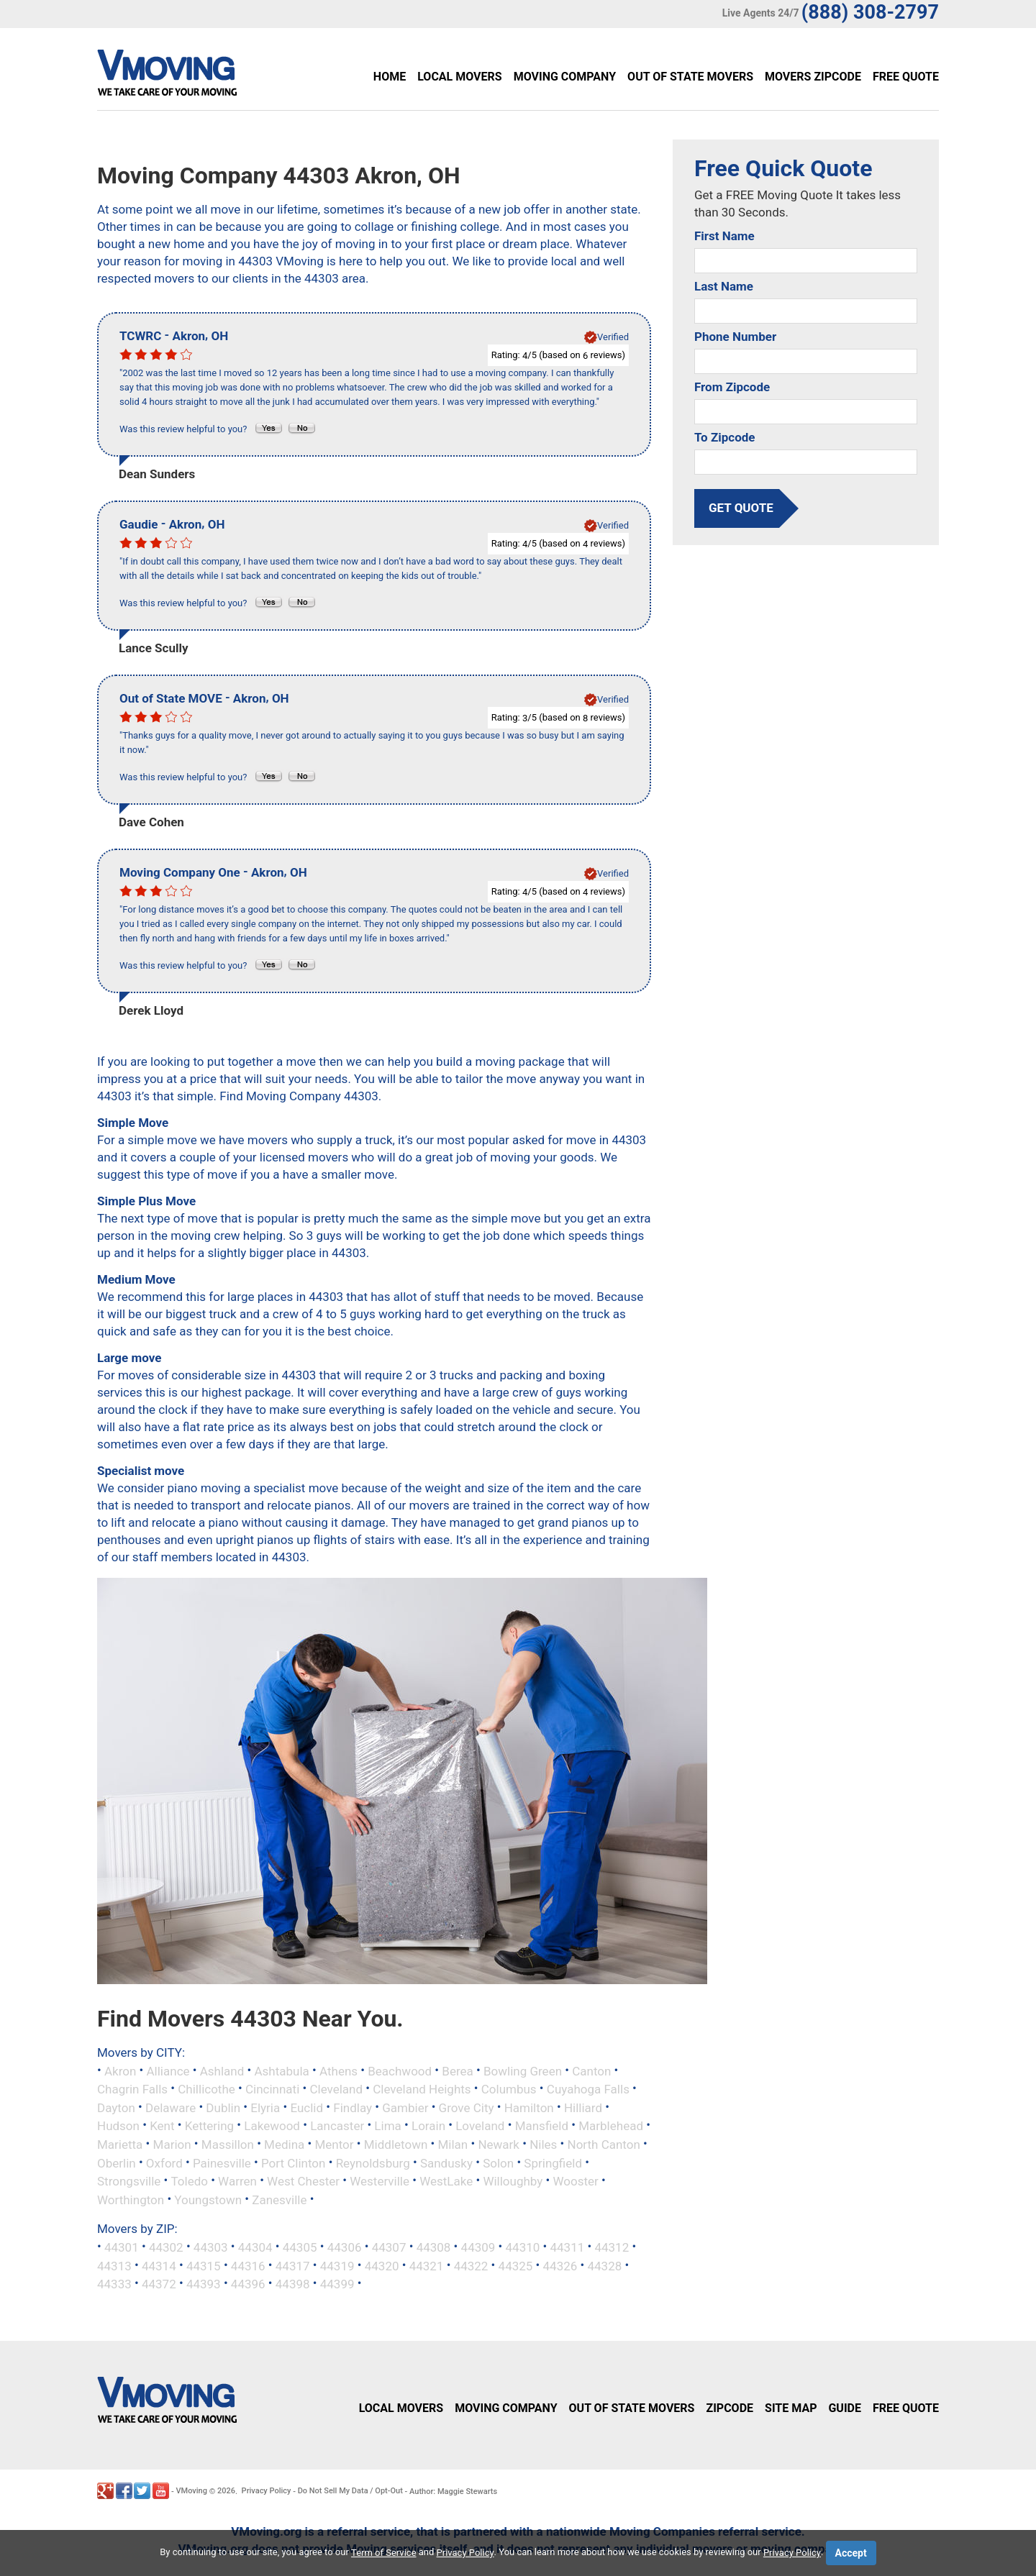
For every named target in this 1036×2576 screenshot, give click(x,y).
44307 (389, 2247)
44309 (478, 2247)
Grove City (466, 2107)
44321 (426, 2265)
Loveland (479, 2126)
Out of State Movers (690, 76)
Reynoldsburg (373, 2162)
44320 (382, 2265)
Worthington (130, 2199)
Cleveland (336, 2089)
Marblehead (610, 2126)
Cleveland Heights (422, 2089)
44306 (344, 2247)
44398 (293, 2284)
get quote (741, 508)
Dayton (116, 2107)
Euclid (306, 2107)
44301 (121, 2247)
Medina (284, 2144)
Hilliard (583, 2107)
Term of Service (384, 2552)
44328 (604, 2265)
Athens (338, 2070)
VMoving (191, 2490)
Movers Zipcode (813, 76)
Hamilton (529, 2107)
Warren (237, 2181)
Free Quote (906, 76)
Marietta (119, 2144)
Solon (498, 2162)
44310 (523, 2247)
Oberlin (116, 2162)
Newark (498, 2144)
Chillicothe (206, 2089)
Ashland (222, 2070)
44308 (434, 2247)
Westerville (379, 2181)
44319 (337, 2265)
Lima (387, 2126)
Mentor (333, 2144)
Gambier (405, 2107)
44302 (166, 2247)
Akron (120, 2070)
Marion (172, 2144)
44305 (300, 2247)
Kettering (209, 2126)
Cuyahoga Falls (588, 2089)
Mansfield (541, 2126)
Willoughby (512, 2181)
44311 (567, 2247)
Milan (453, 2144)
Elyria (265, 2107)
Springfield (553, 2162)
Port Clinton (293, 2162)
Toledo (189, 2181)
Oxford (164, 2162)
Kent (162, 2126)
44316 (248, 2265)
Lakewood (272, 2126)
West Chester (303, 2181)
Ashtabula (282, 2070)
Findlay (352, 2107)
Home (389, 76)
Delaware (170, 2107)
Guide (844, 2408)
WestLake (446, 2181)
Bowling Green (522, 2070)
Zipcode (729, 2408)
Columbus (509, 2089)
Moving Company (565, 76)
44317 (293, 2265)
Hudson (118, 2126)
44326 (560, 2265)
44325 (516, 2265)
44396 (248, 2284)
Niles (543, 2144)
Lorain (428, 2126)
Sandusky (446, 2162)
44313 (114, 2265)
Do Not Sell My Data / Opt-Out (350, 2490)
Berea (457, 2070)
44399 (337, 2284)
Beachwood (400, 2070)
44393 (203, 2284)
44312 (611, 2247)
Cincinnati (272, 2089)
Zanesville (279, 2199)
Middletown (396, 2144)
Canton (591, 2070)
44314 (159, 2265)
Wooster (576, 2181)
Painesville (222, 2162)
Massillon (227, 2144)
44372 (159, 2284)
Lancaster (337, 2126)
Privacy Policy (266, 2490)
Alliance (168, 2070)
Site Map (791, 2408)
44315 (203, 2265)
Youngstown (208, 2199)
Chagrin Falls (132, 2089)
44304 (255, 2247)
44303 (211, 2247)
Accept (851, 2553)
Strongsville (128, 2181)
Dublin (223, 2107)
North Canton (604, 2144)
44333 (114, 2284)
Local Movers (459, 76)
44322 (471, 2265)
